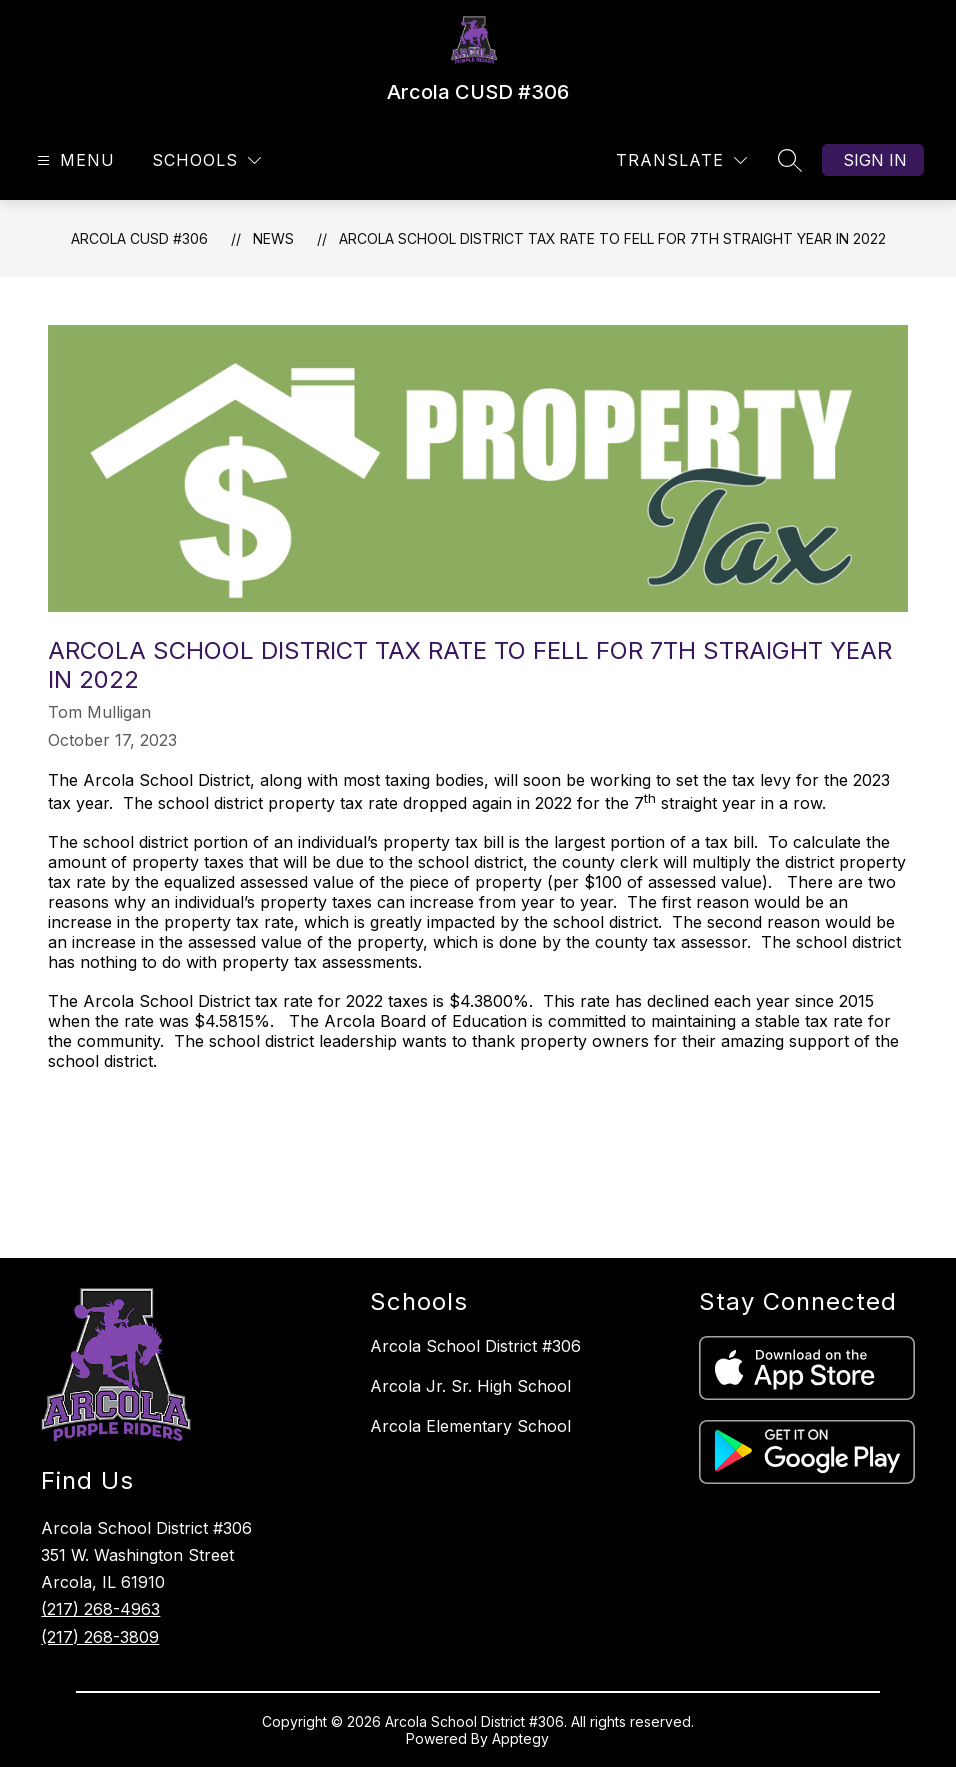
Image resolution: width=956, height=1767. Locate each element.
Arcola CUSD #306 (139, 238)
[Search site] (790, 160)
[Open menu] (73, 160)
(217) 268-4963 (100, 1609)
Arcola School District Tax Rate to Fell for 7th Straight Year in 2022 (612, 238)
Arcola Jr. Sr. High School (470, 1386)
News (273, 238)
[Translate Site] (681, 160)
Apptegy (520, 1738)
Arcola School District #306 (475, 1346)
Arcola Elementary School (470, 1426)
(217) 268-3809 (100, 1637)
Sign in (875, 160)
